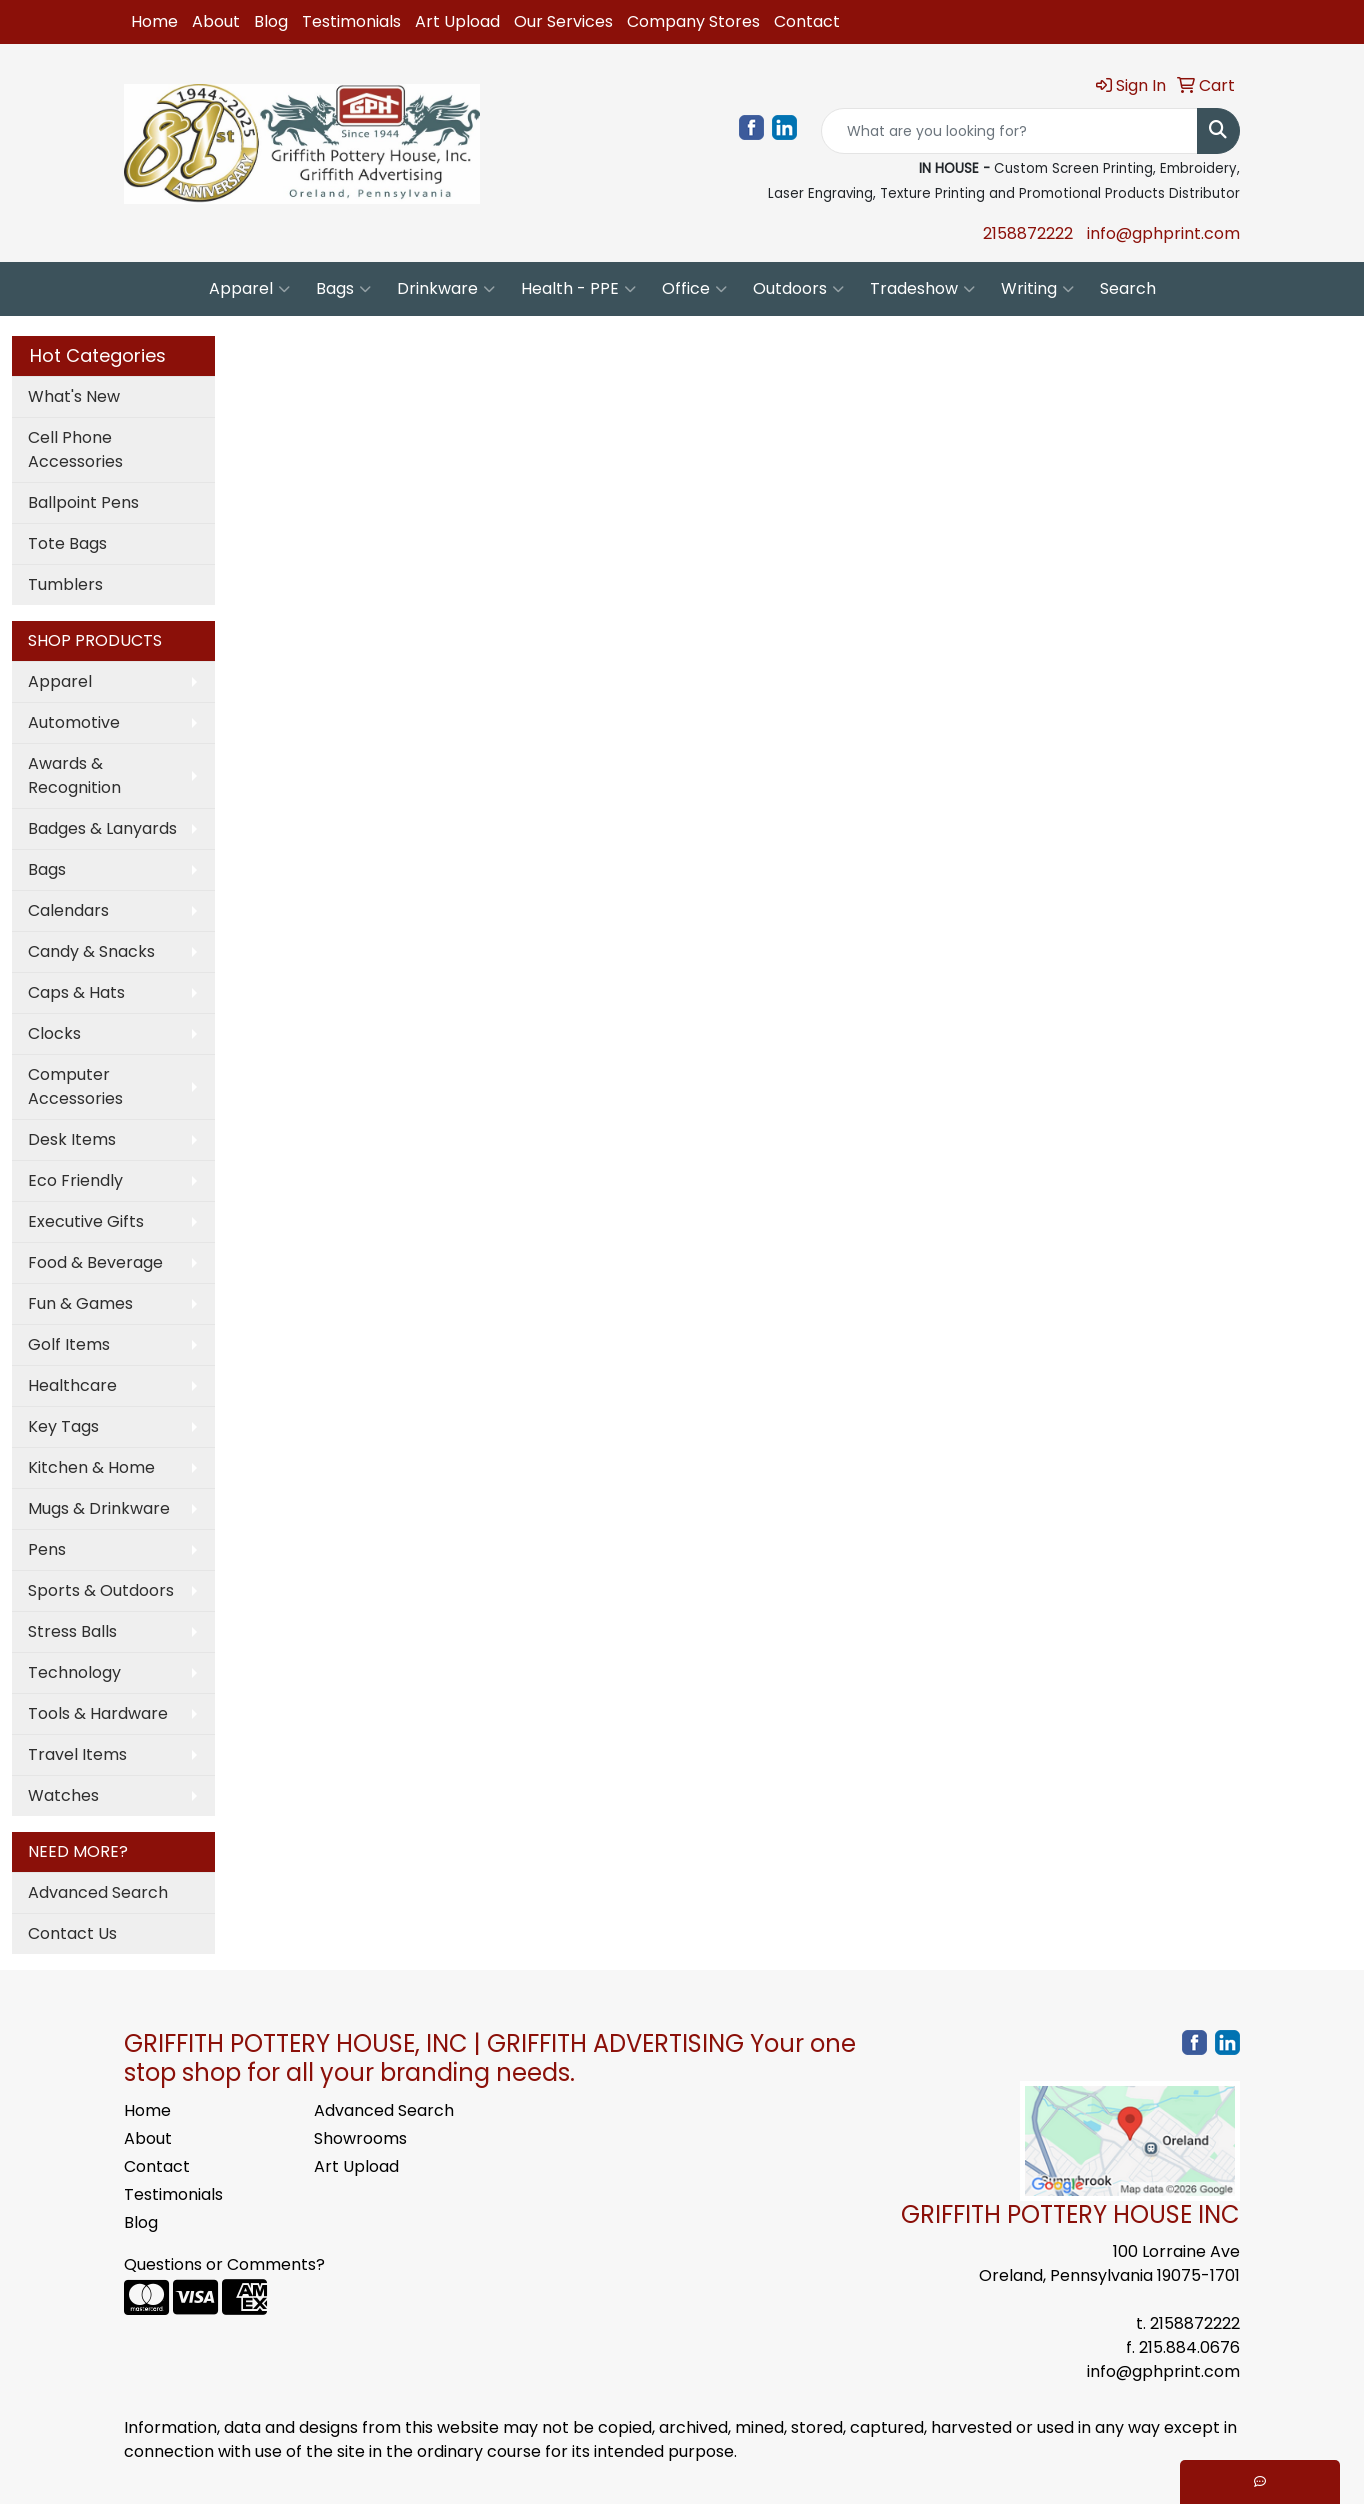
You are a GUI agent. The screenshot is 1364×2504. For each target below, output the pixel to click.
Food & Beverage (95, 1262)
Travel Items (77, 1754)
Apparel (249, 289)
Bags (343, 289)
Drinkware (446, 289)
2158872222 (1028, 233)
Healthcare (72, 1385)
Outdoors (798, 289)
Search (1128, 288)
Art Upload (457, 21)
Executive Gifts (86, 1221)
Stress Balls (72, 1631)
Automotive (74, 722)
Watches (63, 1795)
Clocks (54, 1033)
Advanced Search (98, 1892)
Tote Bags (67, 543)
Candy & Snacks (91, 951)
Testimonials (351, 21)
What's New (74, 396)
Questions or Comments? (224, 2264)
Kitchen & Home (91, 1467)
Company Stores (693, 21)
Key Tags (63, 1426)
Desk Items (72, 1139)
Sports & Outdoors (101, 1590)
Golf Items (69, 1344)
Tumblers (65, 584)
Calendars (68, 910)
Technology (74, 1672)
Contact (807, 21)
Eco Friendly (75, 1180)
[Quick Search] (1009, 131)
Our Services (563, 21)
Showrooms (360, 2138)
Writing (1037, 289)
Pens (47, 1549)
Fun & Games (80, 1303)
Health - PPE (578, 289)
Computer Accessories (75, 1086)
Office (694, 289)
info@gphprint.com (1163, 233)
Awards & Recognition (74, 775)
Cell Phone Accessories (75, 449)
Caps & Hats (76, 992)
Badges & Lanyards (102, 828)
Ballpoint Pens (83, 502)
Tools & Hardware (98, 1713)
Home (154, 21)
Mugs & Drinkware (99, 1508)
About (216, 21)
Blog (271, 21)
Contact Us (72, 1933)
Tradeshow (922, 289)
